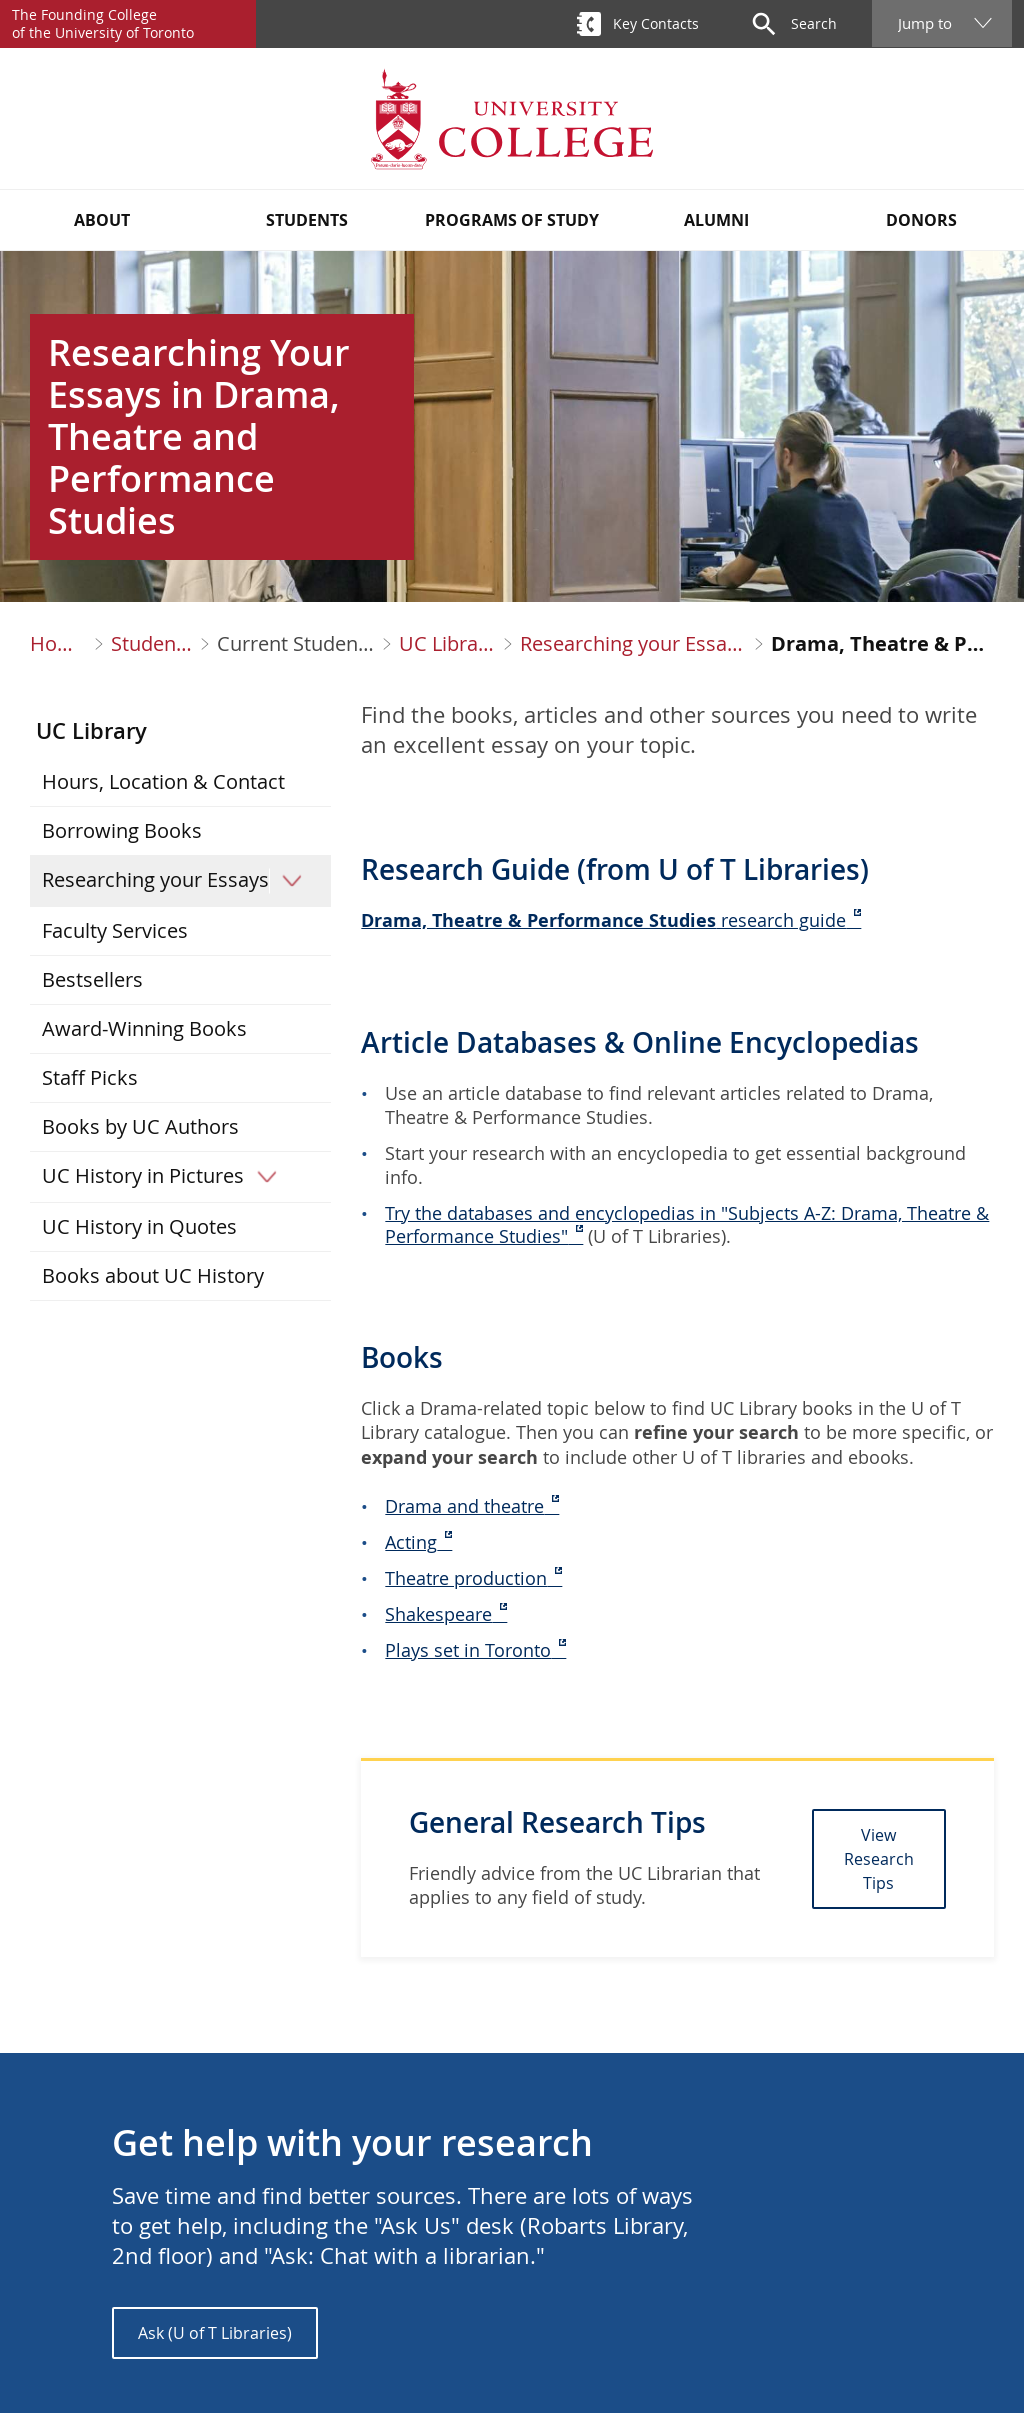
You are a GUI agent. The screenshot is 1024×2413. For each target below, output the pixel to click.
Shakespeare (438, 1614)
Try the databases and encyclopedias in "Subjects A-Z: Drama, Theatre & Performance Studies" (687, 1225)
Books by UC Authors (140, 1126)
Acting (411, 1542)
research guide (603, 920)
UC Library (447, 644)
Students (152, 644)
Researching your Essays (633, 644)
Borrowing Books (122, 830)
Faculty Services (115, 930)
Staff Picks (90, 1077)
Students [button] (307, 220)
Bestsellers (92, 979)
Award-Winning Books (144, 1028)
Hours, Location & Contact (163, 781)
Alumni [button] (716, 220)
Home (58, 644)
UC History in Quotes (139, 1226)
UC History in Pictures (166, 1176)
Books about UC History (153, 1275)
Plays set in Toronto (468, 1650)
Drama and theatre (464, 1506)
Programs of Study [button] (512, 220)
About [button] (102, 220)
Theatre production (466, 1578)
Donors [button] (921, 220)
